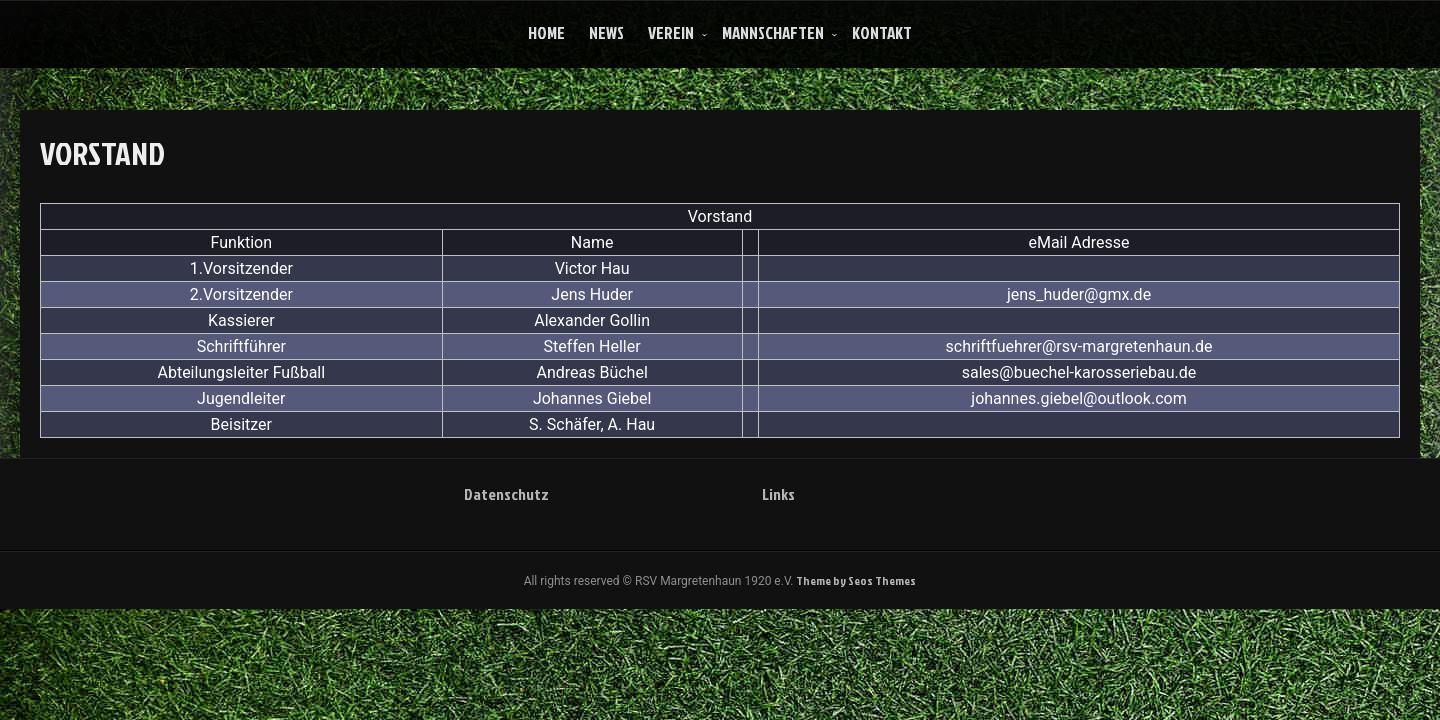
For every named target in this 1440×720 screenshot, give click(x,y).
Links (778, 494)
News (606, 32)
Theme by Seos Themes (856, 580)
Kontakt (882, 32)
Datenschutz (506, 494)
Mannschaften (773, 32)
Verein (671, 32)
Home (546, 32)
